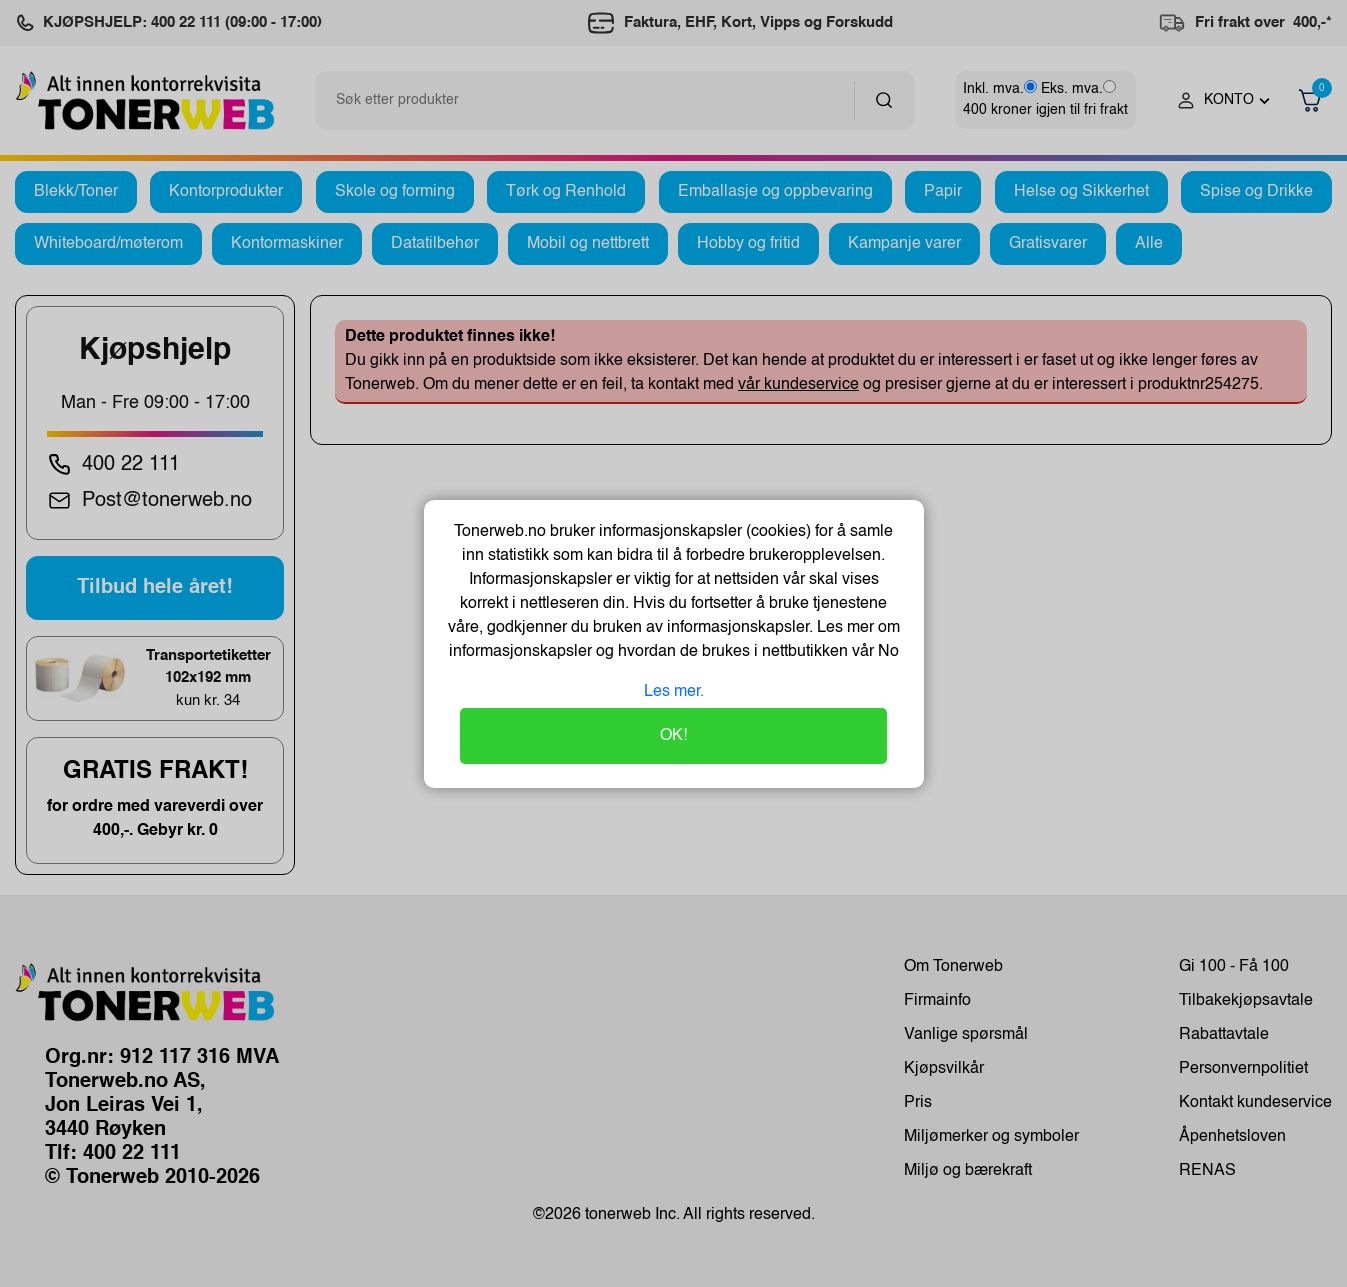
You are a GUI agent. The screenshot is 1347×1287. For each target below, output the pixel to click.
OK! (673, 736)
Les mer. (674, 692)
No (886, 652)
